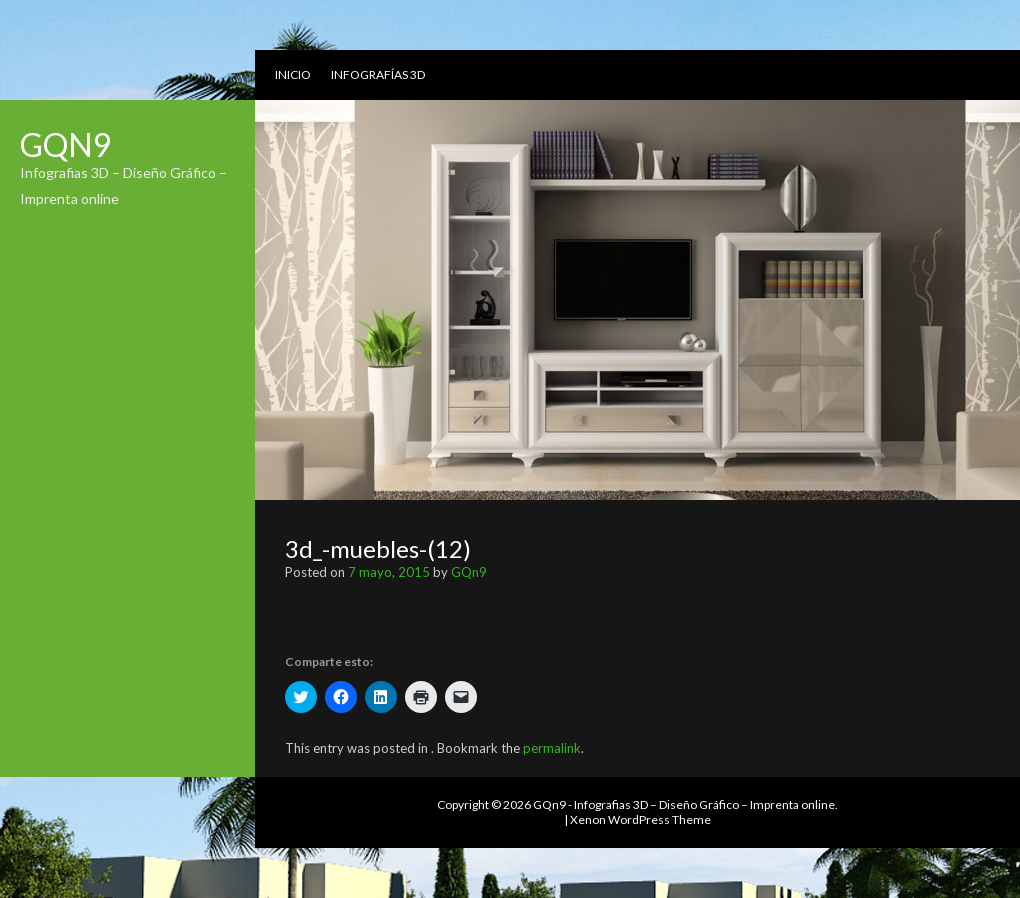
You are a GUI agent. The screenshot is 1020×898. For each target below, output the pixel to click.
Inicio (293, 74)
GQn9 (66, 144)
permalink (552, 748)
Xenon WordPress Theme (640, 819)
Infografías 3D (378, 74)
